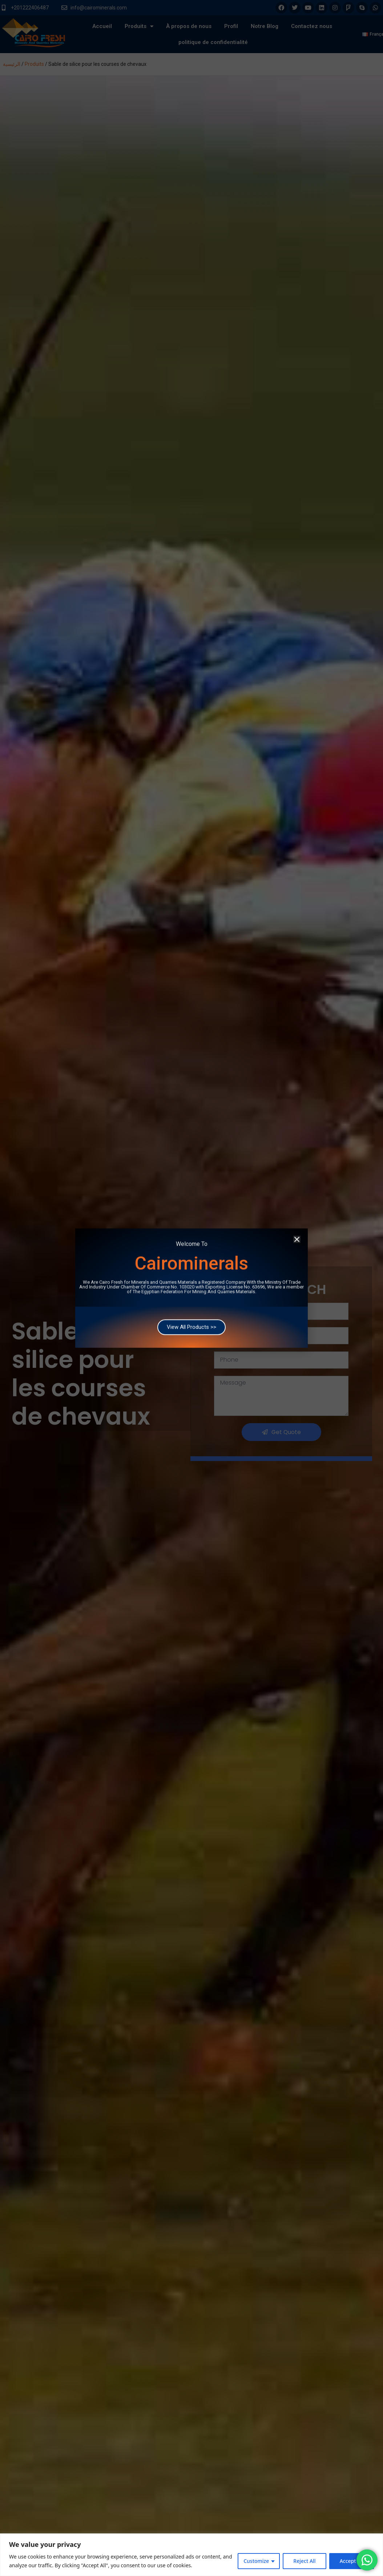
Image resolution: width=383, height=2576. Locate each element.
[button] (297, 1223)
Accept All (351, 2560)
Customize (256, 2560)
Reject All (304, 2560)
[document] (191, 1288)
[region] (191, 2554)
